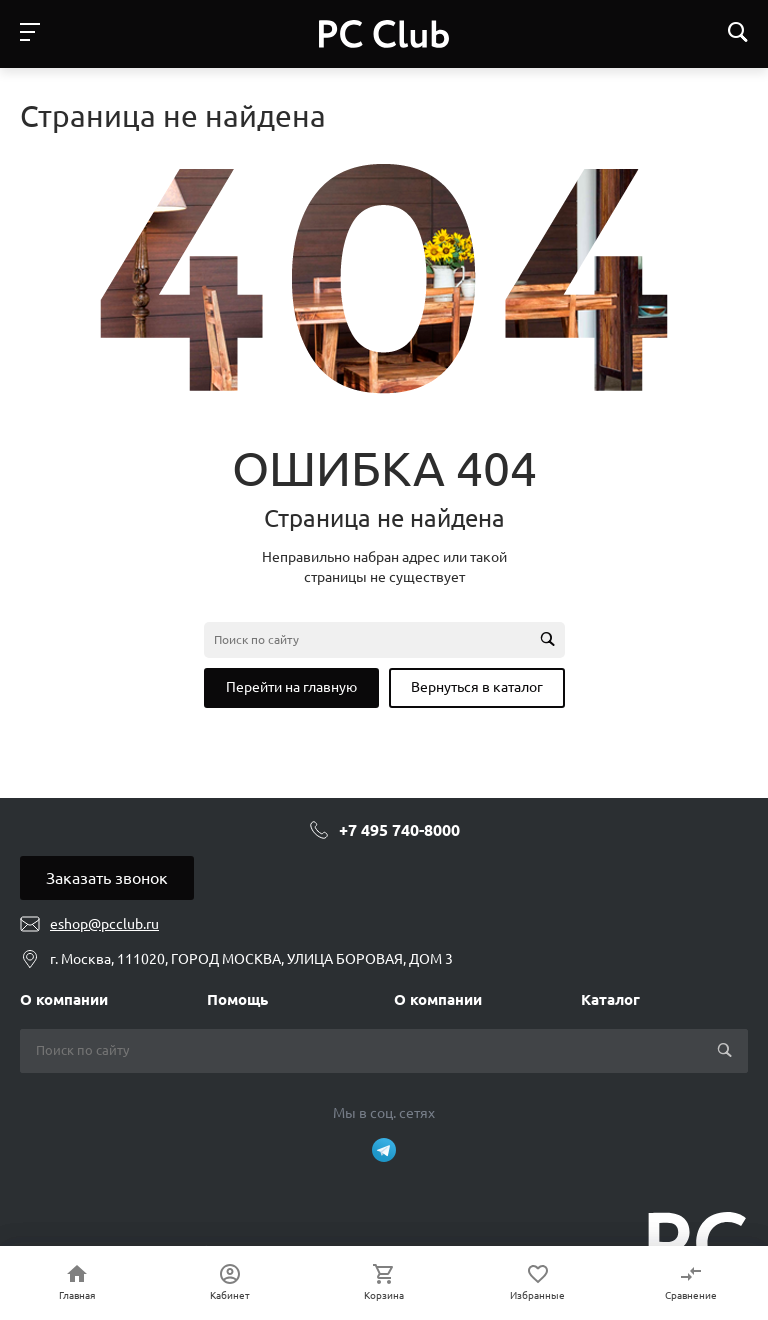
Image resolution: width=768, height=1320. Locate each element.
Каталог (610, 999)
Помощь (237, 999)
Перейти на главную (291, 687)
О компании (64, 999)
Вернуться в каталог (477, 687)
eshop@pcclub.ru (104, 924)
